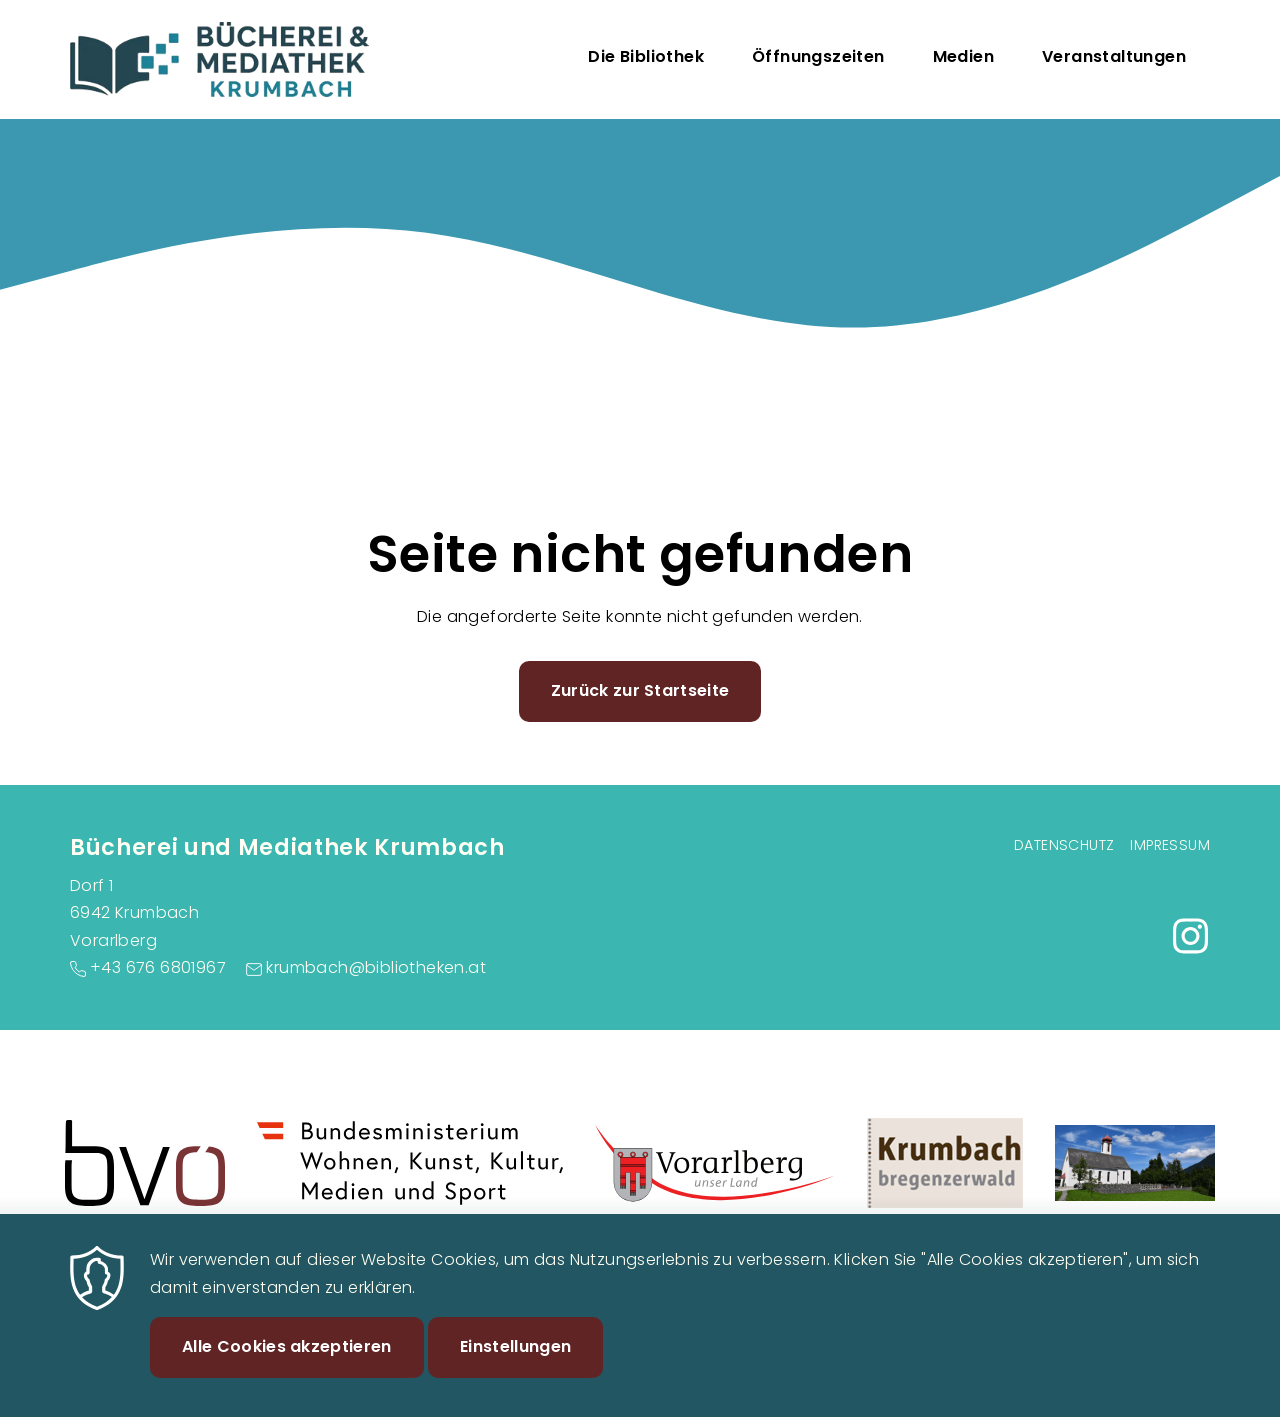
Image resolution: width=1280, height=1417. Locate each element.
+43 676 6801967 (158, 967)
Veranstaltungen (1114, 56)
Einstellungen (515, 1369)
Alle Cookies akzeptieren (287, 1369)
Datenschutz (1064, 845)
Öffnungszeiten (818, 56)
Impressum (1170, 845)
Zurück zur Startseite (640, 690)
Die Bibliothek (646, 56)
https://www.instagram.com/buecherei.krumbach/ (1190, 936)
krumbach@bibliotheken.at (376, 967)
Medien (963, 56)
